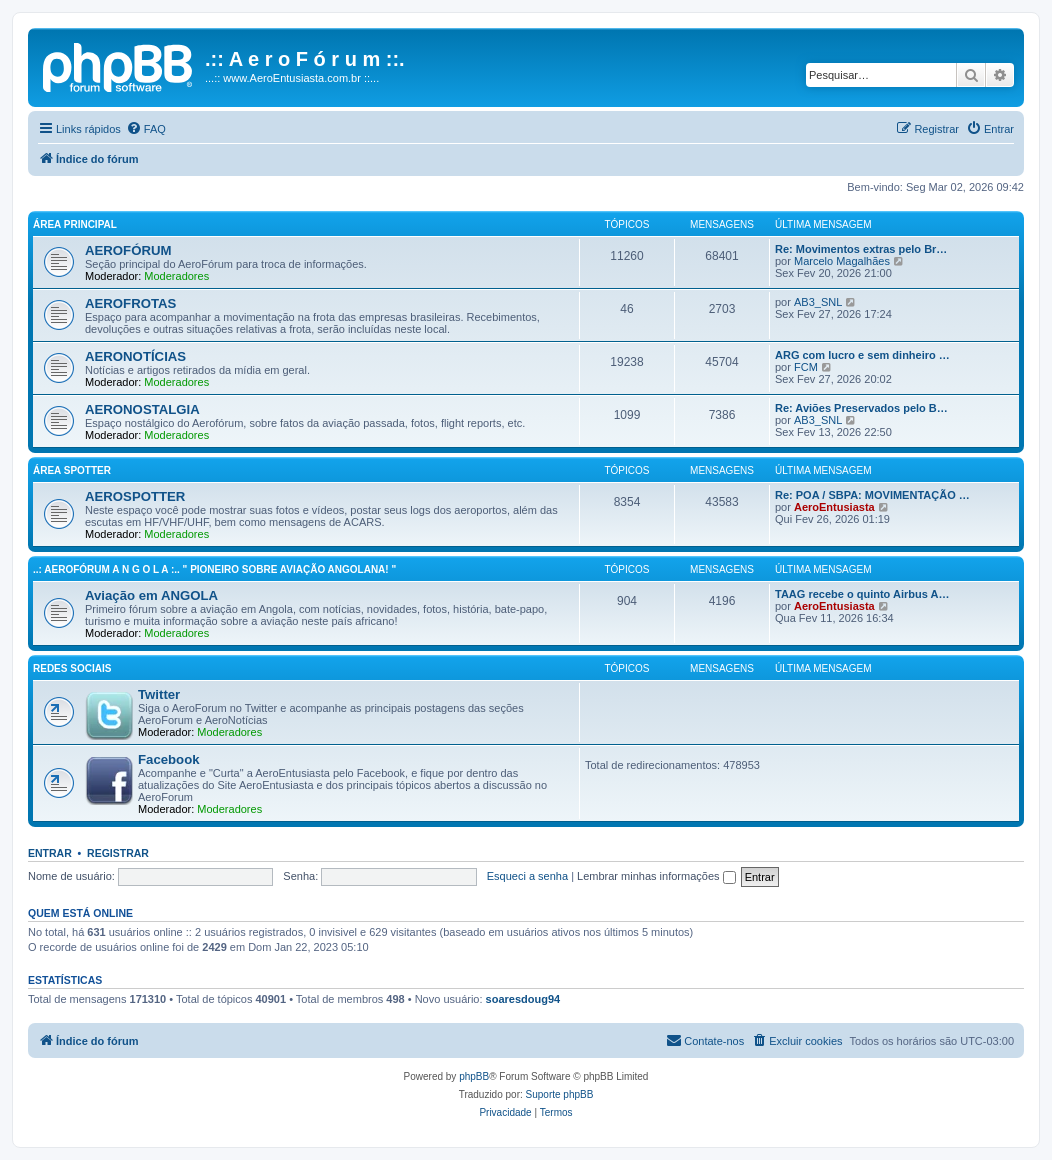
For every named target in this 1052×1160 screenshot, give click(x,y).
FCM (806, 367)
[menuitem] (146, 129)
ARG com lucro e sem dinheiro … (862, 355)
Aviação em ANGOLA (151, 595)
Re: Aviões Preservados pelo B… (861, 408)
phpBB (474, 1076)
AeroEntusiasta (834, 507)
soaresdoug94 (523, 999)
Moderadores (176, 276)
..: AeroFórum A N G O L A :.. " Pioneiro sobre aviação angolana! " (214, 569)
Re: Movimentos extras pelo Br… (861, 249)
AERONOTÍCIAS (135, 356)
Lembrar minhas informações (656, 876)
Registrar (118, 853)
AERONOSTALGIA (142, 409)
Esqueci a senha (527, 876)
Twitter (159, 694)
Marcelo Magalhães (842, 261)
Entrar (50, 853)
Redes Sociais (72, 668)
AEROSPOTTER (135, 496)
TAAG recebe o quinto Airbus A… (862, 594)
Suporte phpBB (560, 1094)
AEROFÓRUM (128, 250)
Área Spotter (72, 470)
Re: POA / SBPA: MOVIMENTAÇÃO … (872, 495)
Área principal (75, 224)
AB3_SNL (818, 302)
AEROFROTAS (130, 303)
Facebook (169, 759)
